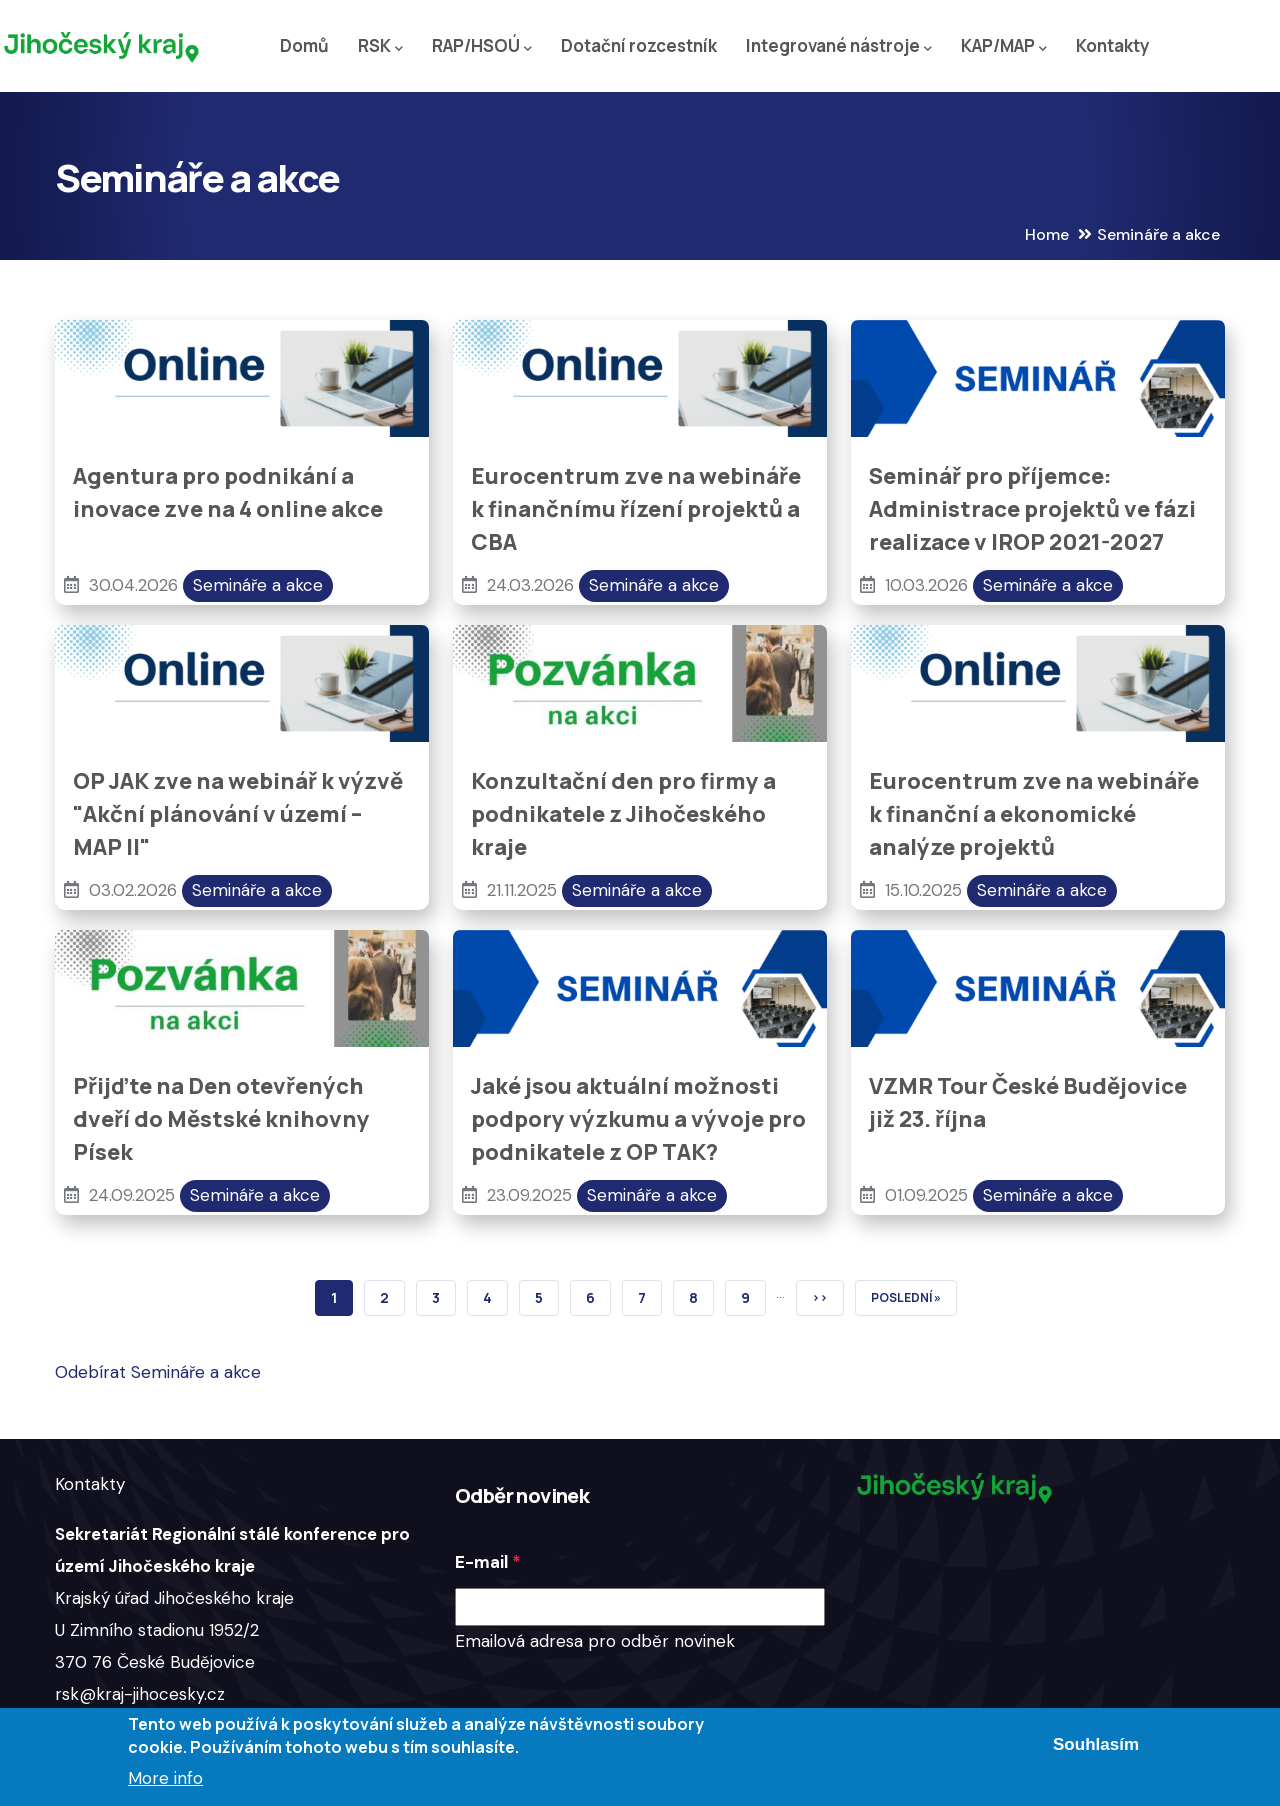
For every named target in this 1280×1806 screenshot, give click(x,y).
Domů (304, 45)
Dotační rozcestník (639, 45)
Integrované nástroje (839, 46)
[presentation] (607, 1697)
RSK (380, 46)
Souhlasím (1096, 1744)
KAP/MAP (1004, 46)
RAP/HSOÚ (482, 46)
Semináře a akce (258, 585)
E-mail (481, 1562)
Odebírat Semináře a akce (158, 1372)
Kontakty (1113, 45)
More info (165, 1778)
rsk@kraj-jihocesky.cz (140, 1694)
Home (1047, 234)
